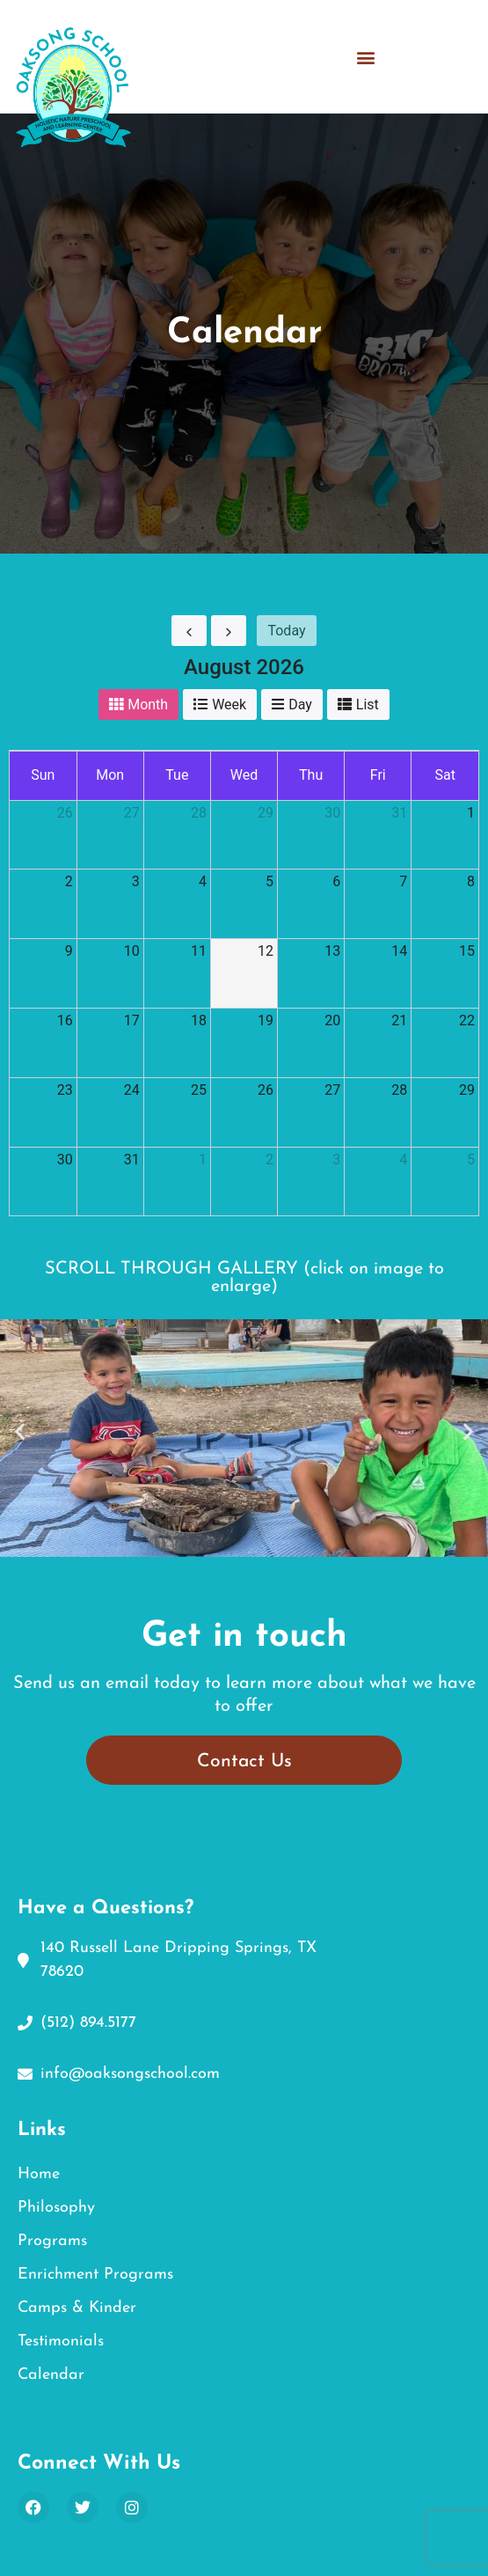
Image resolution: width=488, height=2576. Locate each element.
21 (399, 1020)
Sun (43, 775)
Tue (176, 775)
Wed (244, 775)
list (367, 704)
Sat (444, 775)
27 (132, 812)
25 (199, 1090)
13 (332, 951)
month (147, 704)
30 (332, 812)
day (300, 704)
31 (399, 812)
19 (265, 1020)
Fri (378, 775)
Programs (52, 2241)
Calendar (51, 2375)
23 (65, 1090)
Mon (110, 775)
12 (265, 951)
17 (132, 1020)
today (286, 630)
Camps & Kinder (77, 2308)
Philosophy (56, 2207)
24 (132, 1090)
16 (65, 1020)
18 (199, 1020)
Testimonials (61, 2341)
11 (199, 951)
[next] (228, 630)
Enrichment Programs (95, 2274)
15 (467, 951)
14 (399, 951)
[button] (366, 49)
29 (265, 812)
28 (199, 812)
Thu (311, 775)
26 (65, 812)
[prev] (189, 630)
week (229, 704)
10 (132, 951)
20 (332, 1020)
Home (39, 2174)
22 (467, 1020)
